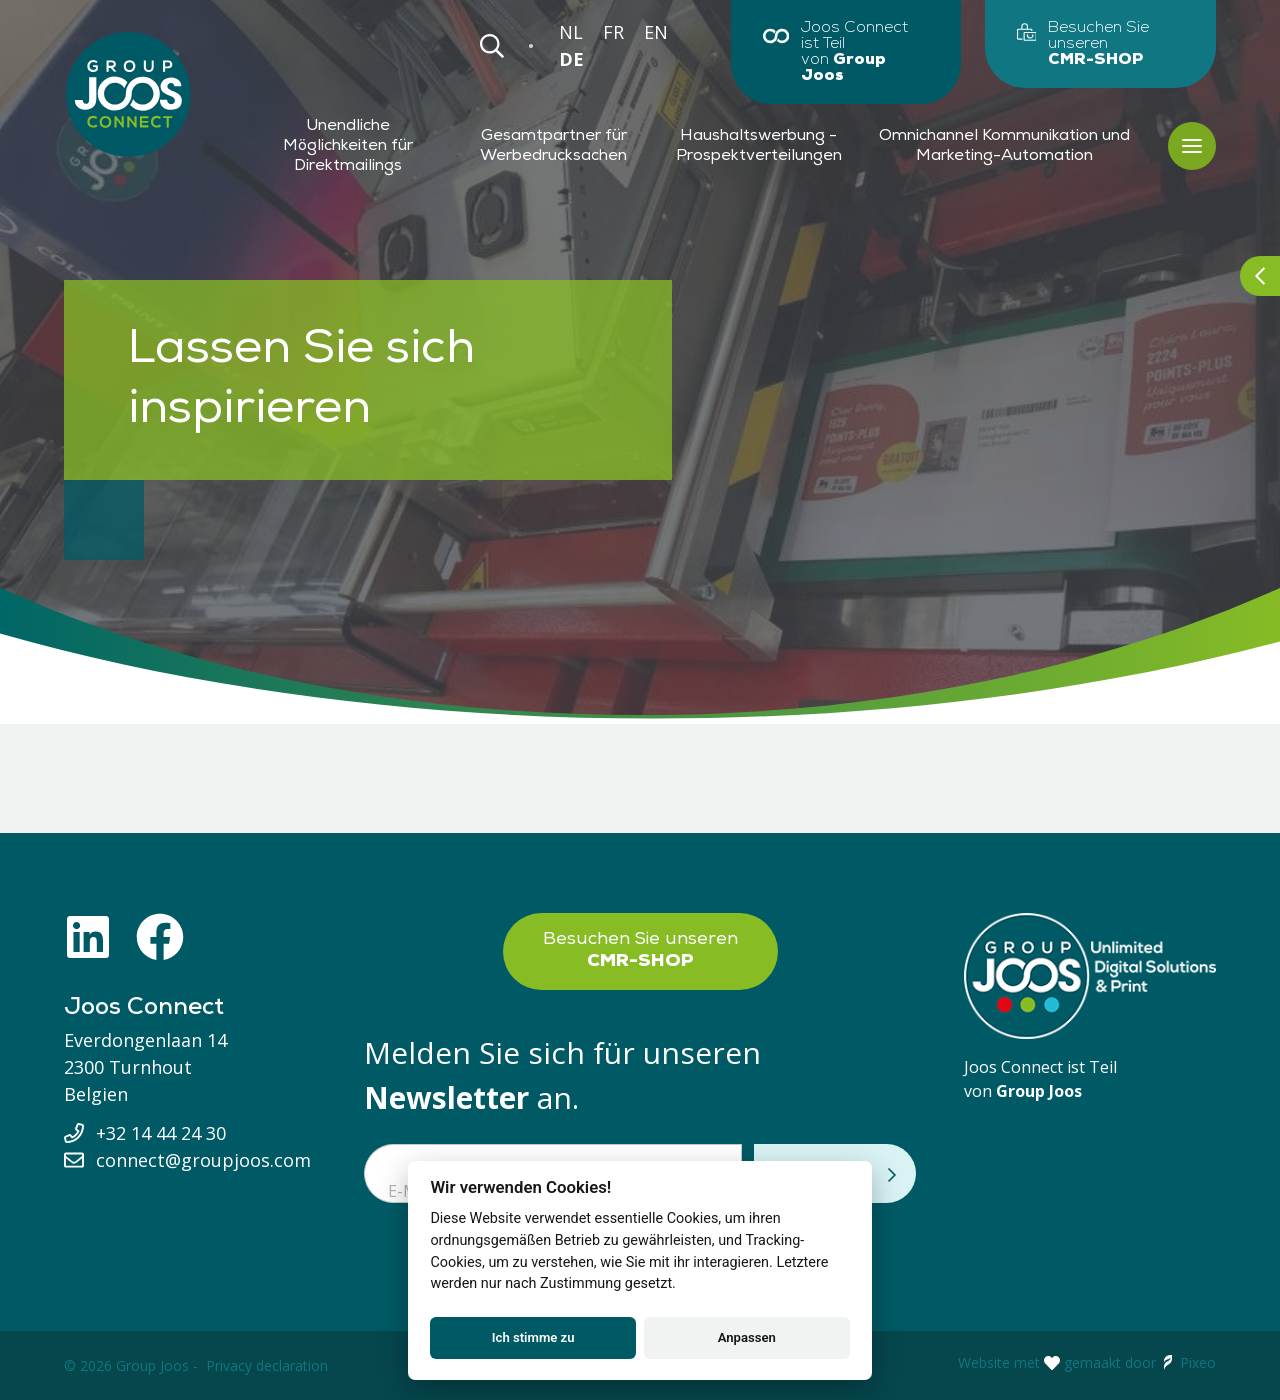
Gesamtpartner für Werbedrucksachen (553, 146)
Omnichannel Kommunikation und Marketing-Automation (1004, 146)
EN (656, 32)
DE (571, 59)
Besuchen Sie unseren (640, 951)
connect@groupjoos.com (203, 1160)
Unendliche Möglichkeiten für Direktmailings (348, 146)
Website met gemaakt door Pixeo (1087, 1363)
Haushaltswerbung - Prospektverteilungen (759, 146)
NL (571, 32)
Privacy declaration (267, 1365)
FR (613, 32)
